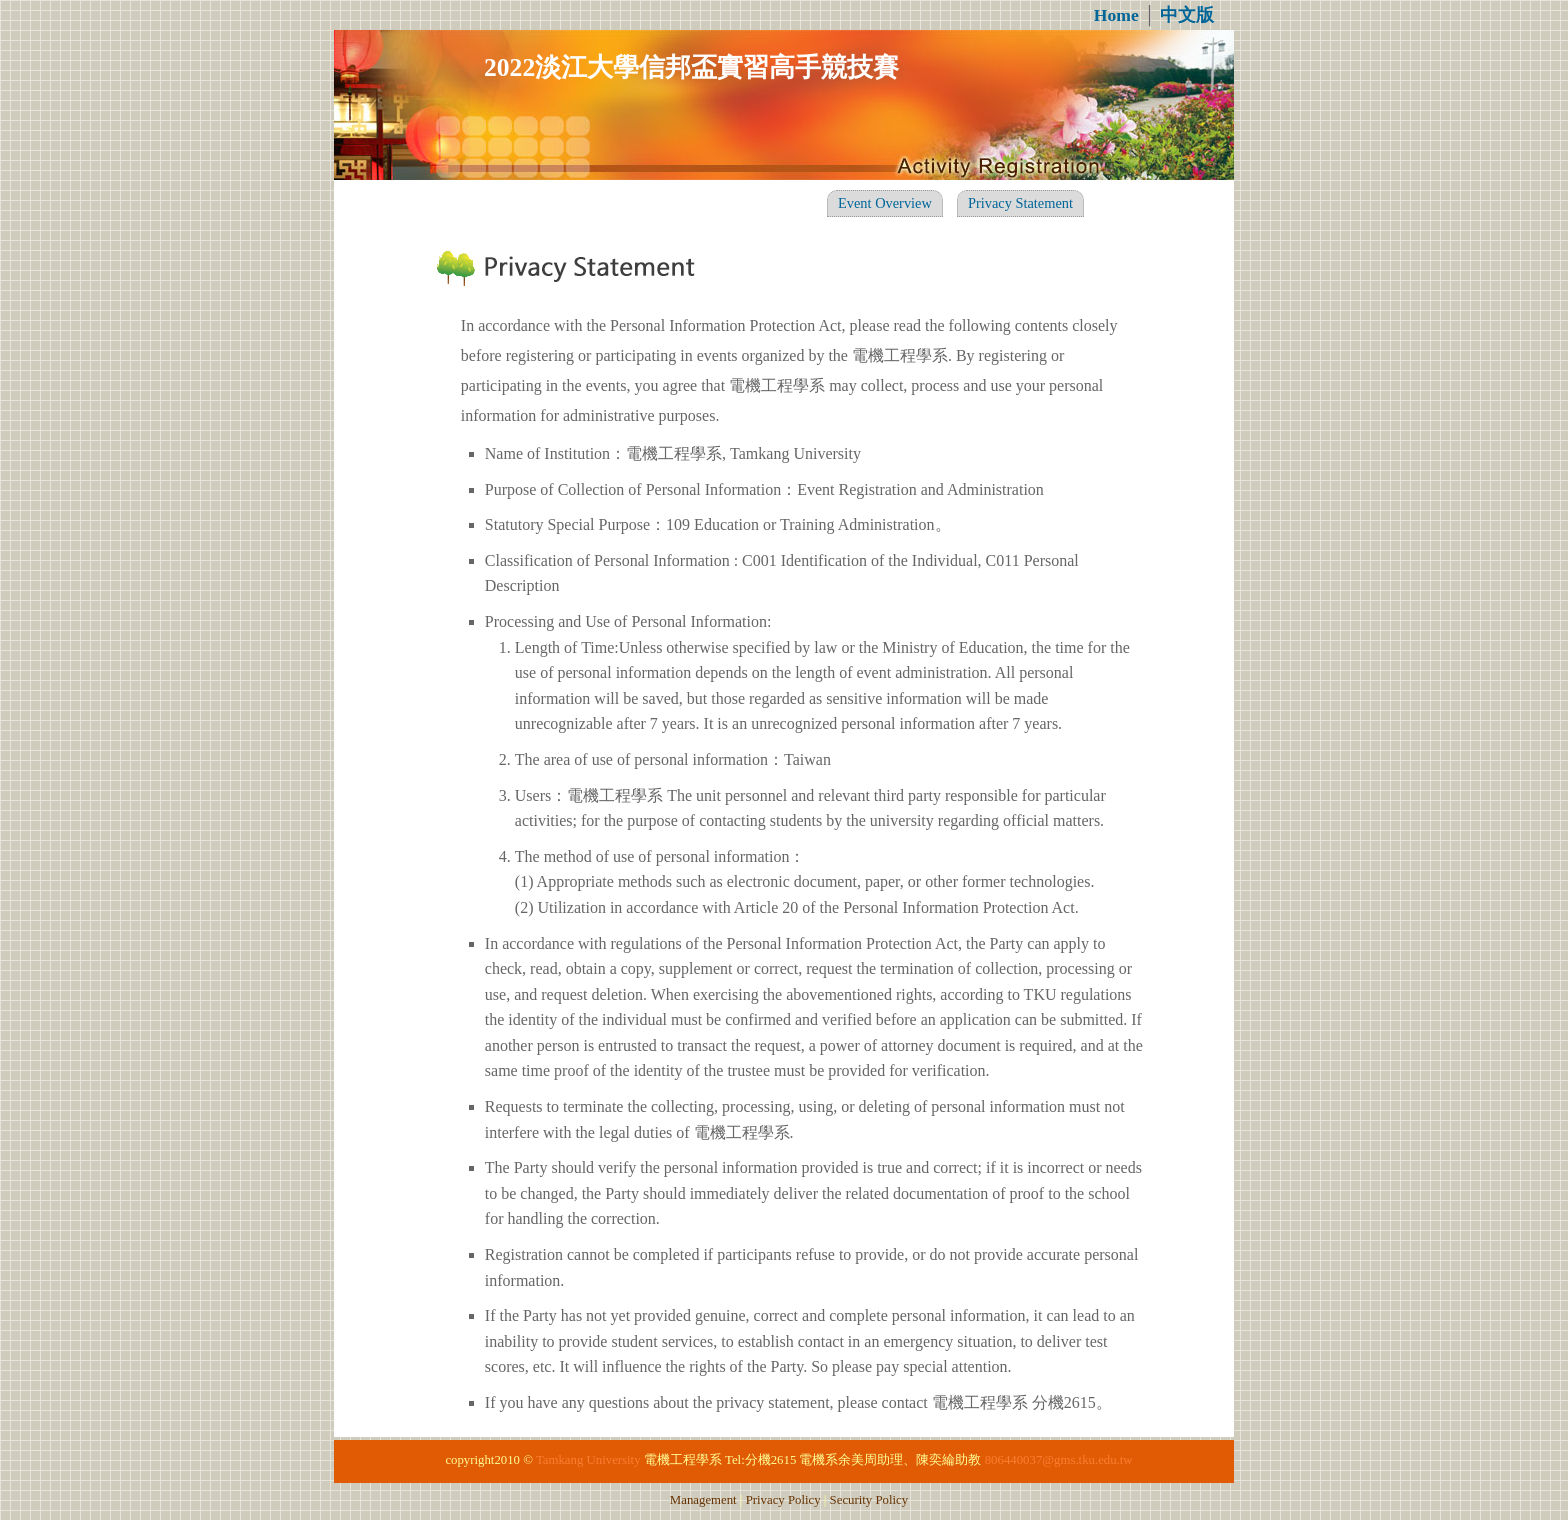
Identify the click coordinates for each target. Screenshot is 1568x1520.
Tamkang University (588, 1460)
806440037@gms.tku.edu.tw (1059, 1460)
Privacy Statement (1020, 203)
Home (1116, 15)
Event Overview (885, 203)
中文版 (1187, 15)
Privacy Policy (783, 1500)
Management (703, 1500)
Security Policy (869, 1500)
